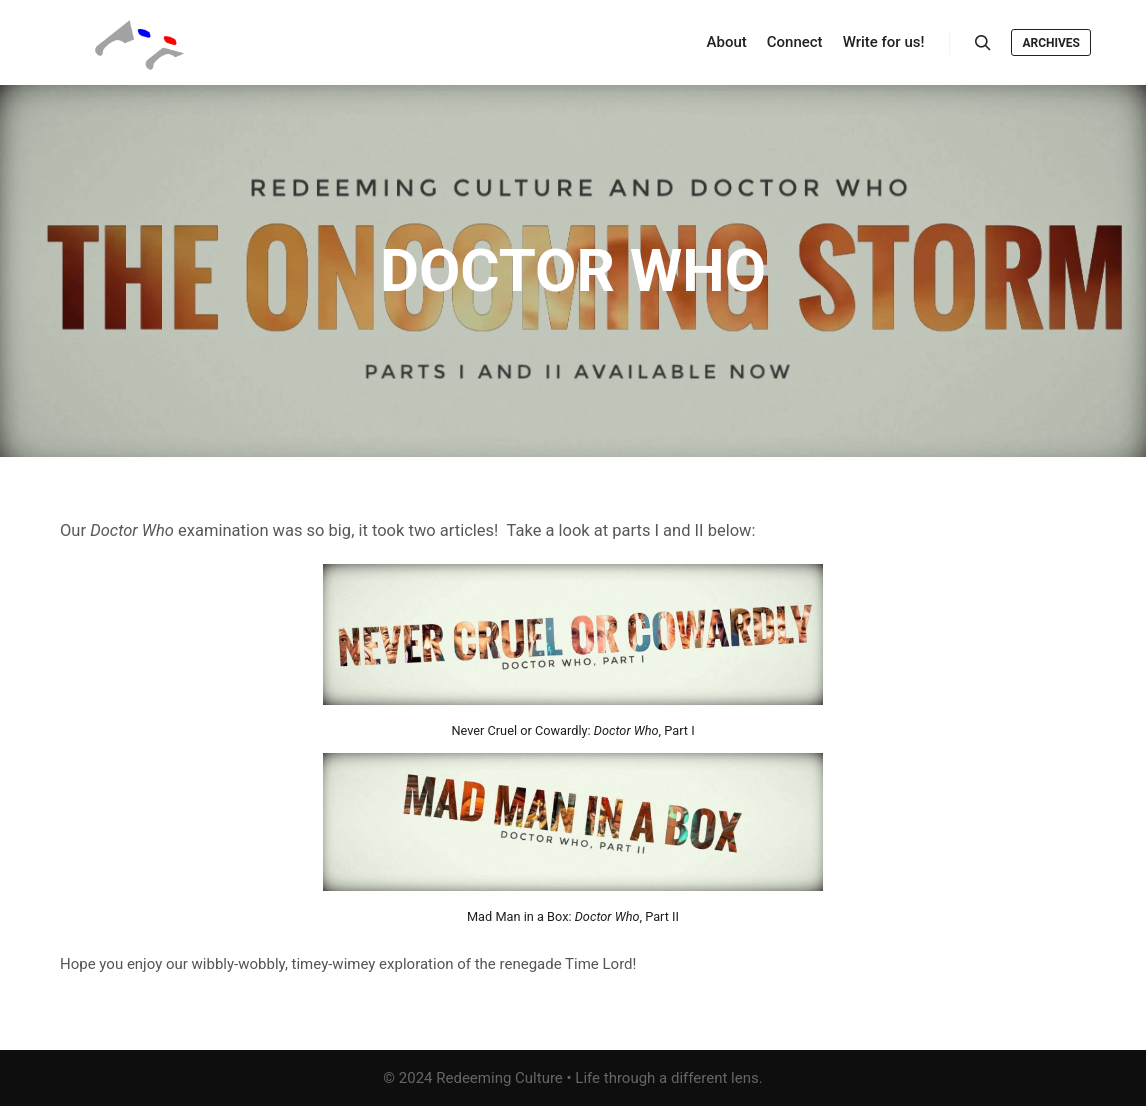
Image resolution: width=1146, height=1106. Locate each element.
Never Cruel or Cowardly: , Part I (572, 730)
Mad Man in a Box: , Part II (573, 916)
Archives (1051, 43)
